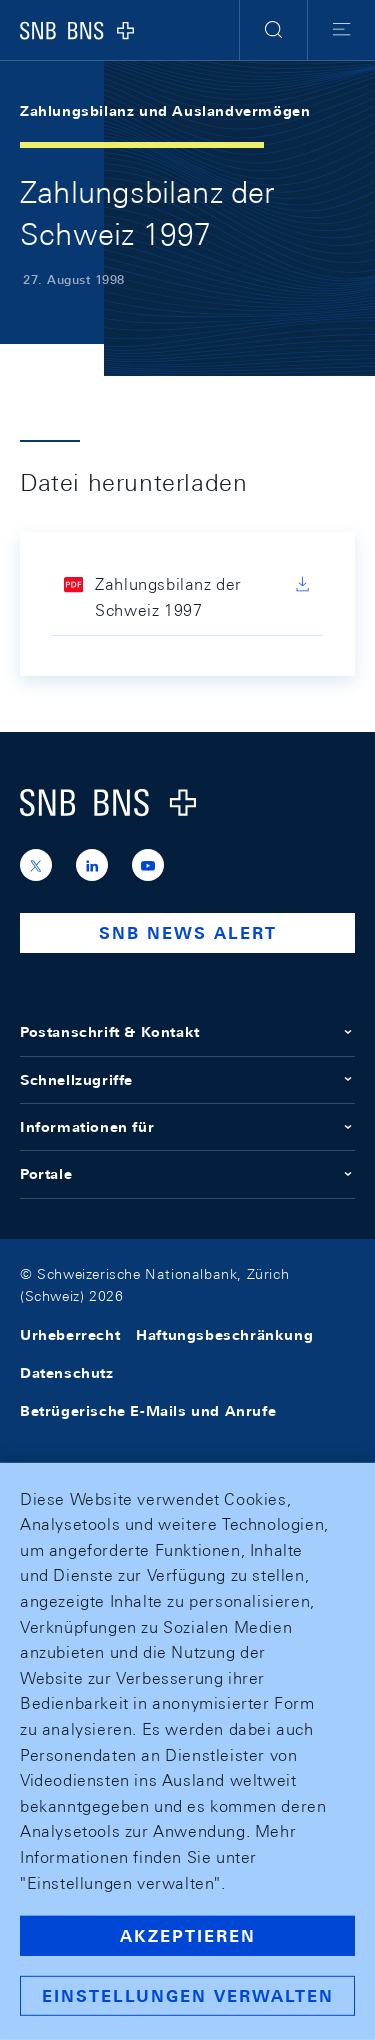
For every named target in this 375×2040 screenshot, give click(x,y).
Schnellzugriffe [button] (187, 1080)
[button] (273, 30)
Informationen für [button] (187, 1127)
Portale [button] (187, 1174)
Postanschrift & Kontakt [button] (187, 1032)
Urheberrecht (70, 1335)
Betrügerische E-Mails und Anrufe (148, 1411)
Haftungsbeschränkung (224, 1335)
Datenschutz (67, 1373)
